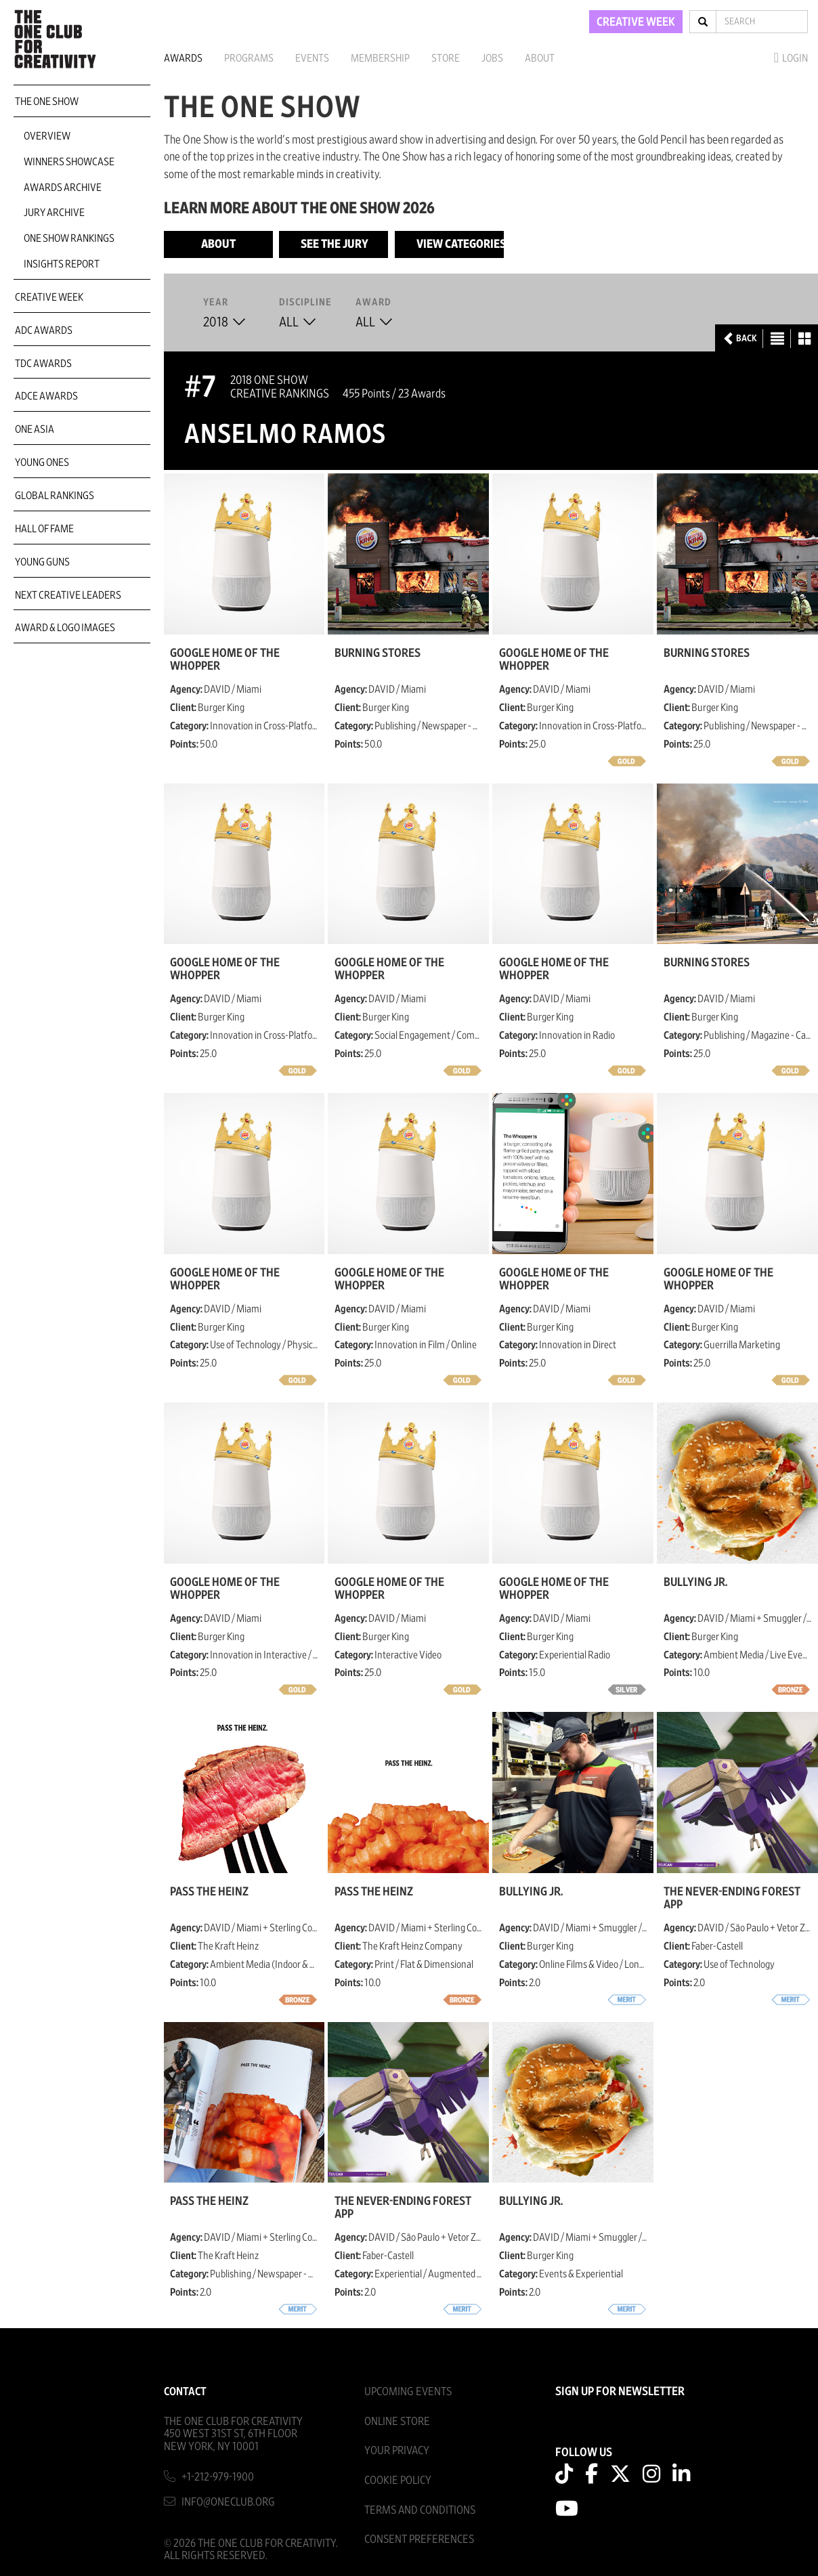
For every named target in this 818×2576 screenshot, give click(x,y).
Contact (185, 2391)
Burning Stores (378, 653)
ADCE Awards (46, 396)
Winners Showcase (69, 161)
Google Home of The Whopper (225, 659)
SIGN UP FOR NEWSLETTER (620, 2392)
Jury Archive (54, 212)
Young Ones (42, 462)
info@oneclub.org (228, 2502)
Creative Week (49, 297)
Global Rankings (54, 495)
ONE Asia (34, 429)
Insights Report (62, 264)
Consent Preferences (419, 2539)
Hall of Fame (44, 528)
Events (312, 58)
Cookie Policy (397, 2480)
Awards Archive (63, 187)
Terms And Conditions (419, 2510)
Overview (47, 136)
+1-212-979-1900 (217, 2477)
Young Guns (42, 562)
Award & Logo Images (65, 627)
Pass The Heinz (209, 1892)
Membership (380, 58)
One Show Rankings (69, 238)
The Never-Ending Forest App (732, 1898)
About (540, 58)
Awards (183, 58)
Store (445, 58)
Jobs (492, 58)
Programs (249, 58)
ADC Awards (43, 330)
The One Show (47, 101)
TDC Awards (43, 363)
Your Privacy (396, 2450)
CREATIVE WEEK (636, 22)
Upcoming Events (408, 2391)
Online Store (397, 2421)
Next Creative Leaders (68, 595)
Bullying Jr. (695, 1582)
